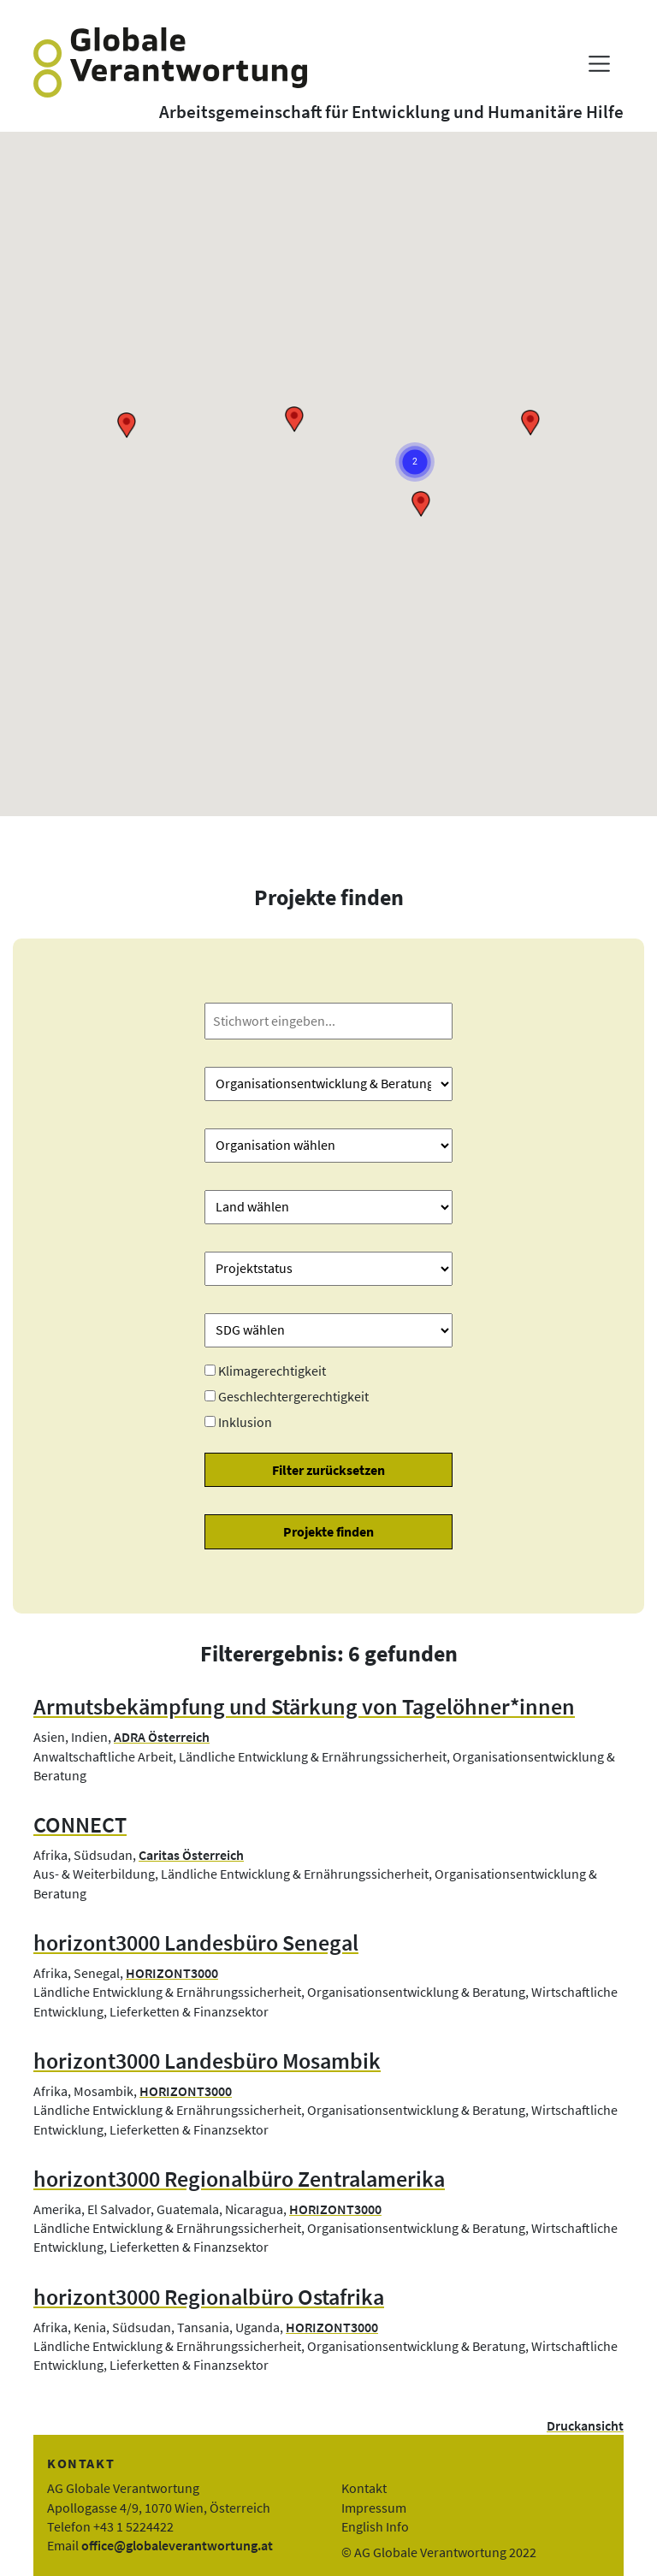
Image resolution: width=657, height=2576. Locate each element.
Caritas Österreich (191, 1854)
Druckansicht (585, 2425)
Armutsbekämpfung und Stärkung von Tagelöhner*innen (304, 1706)
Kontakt (364, 2487)
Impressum (373, 2507)
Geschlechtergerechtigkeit (293, 1396)
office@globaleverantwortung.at (177, 2545)
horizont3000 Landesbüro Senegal (195, 1943)
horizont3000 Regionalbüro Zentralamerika (239, 2179)
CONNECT (80, 1825)
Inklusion (245, 1421)
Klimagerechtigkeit (272, 1370)
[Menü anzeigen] (599, 63)
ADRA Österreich (162, 1736)
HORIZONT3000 (172, 1972)
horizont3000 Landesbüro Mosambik (207, 2061)
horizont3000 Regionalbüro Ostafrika (208, 2297)
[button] (530, 422)
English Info (375, 2526)
